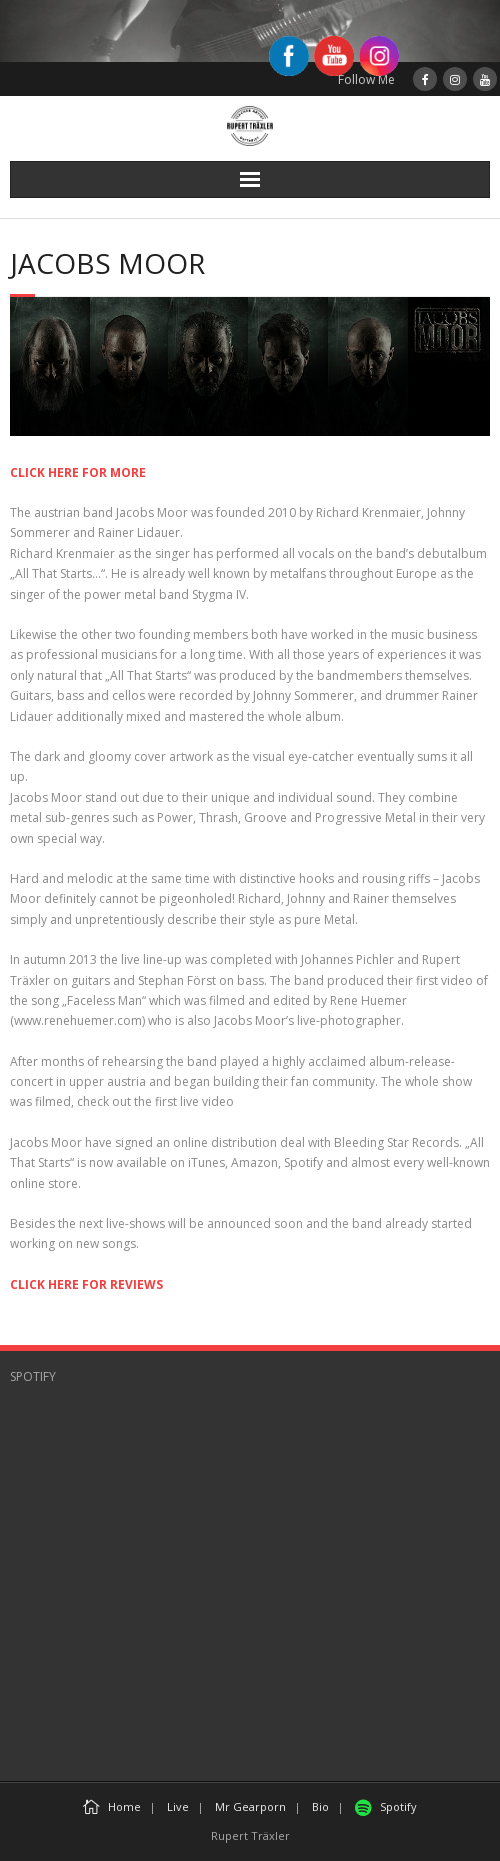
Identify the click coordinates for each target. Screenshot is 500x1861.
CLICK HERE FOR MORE (78, 472)
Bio (320, 1806)
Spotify (386, 1806)
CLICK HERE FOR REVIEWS (86, 1284)
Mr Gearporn (250, 1806)
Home (112, 1806)
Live (178, 1806)
